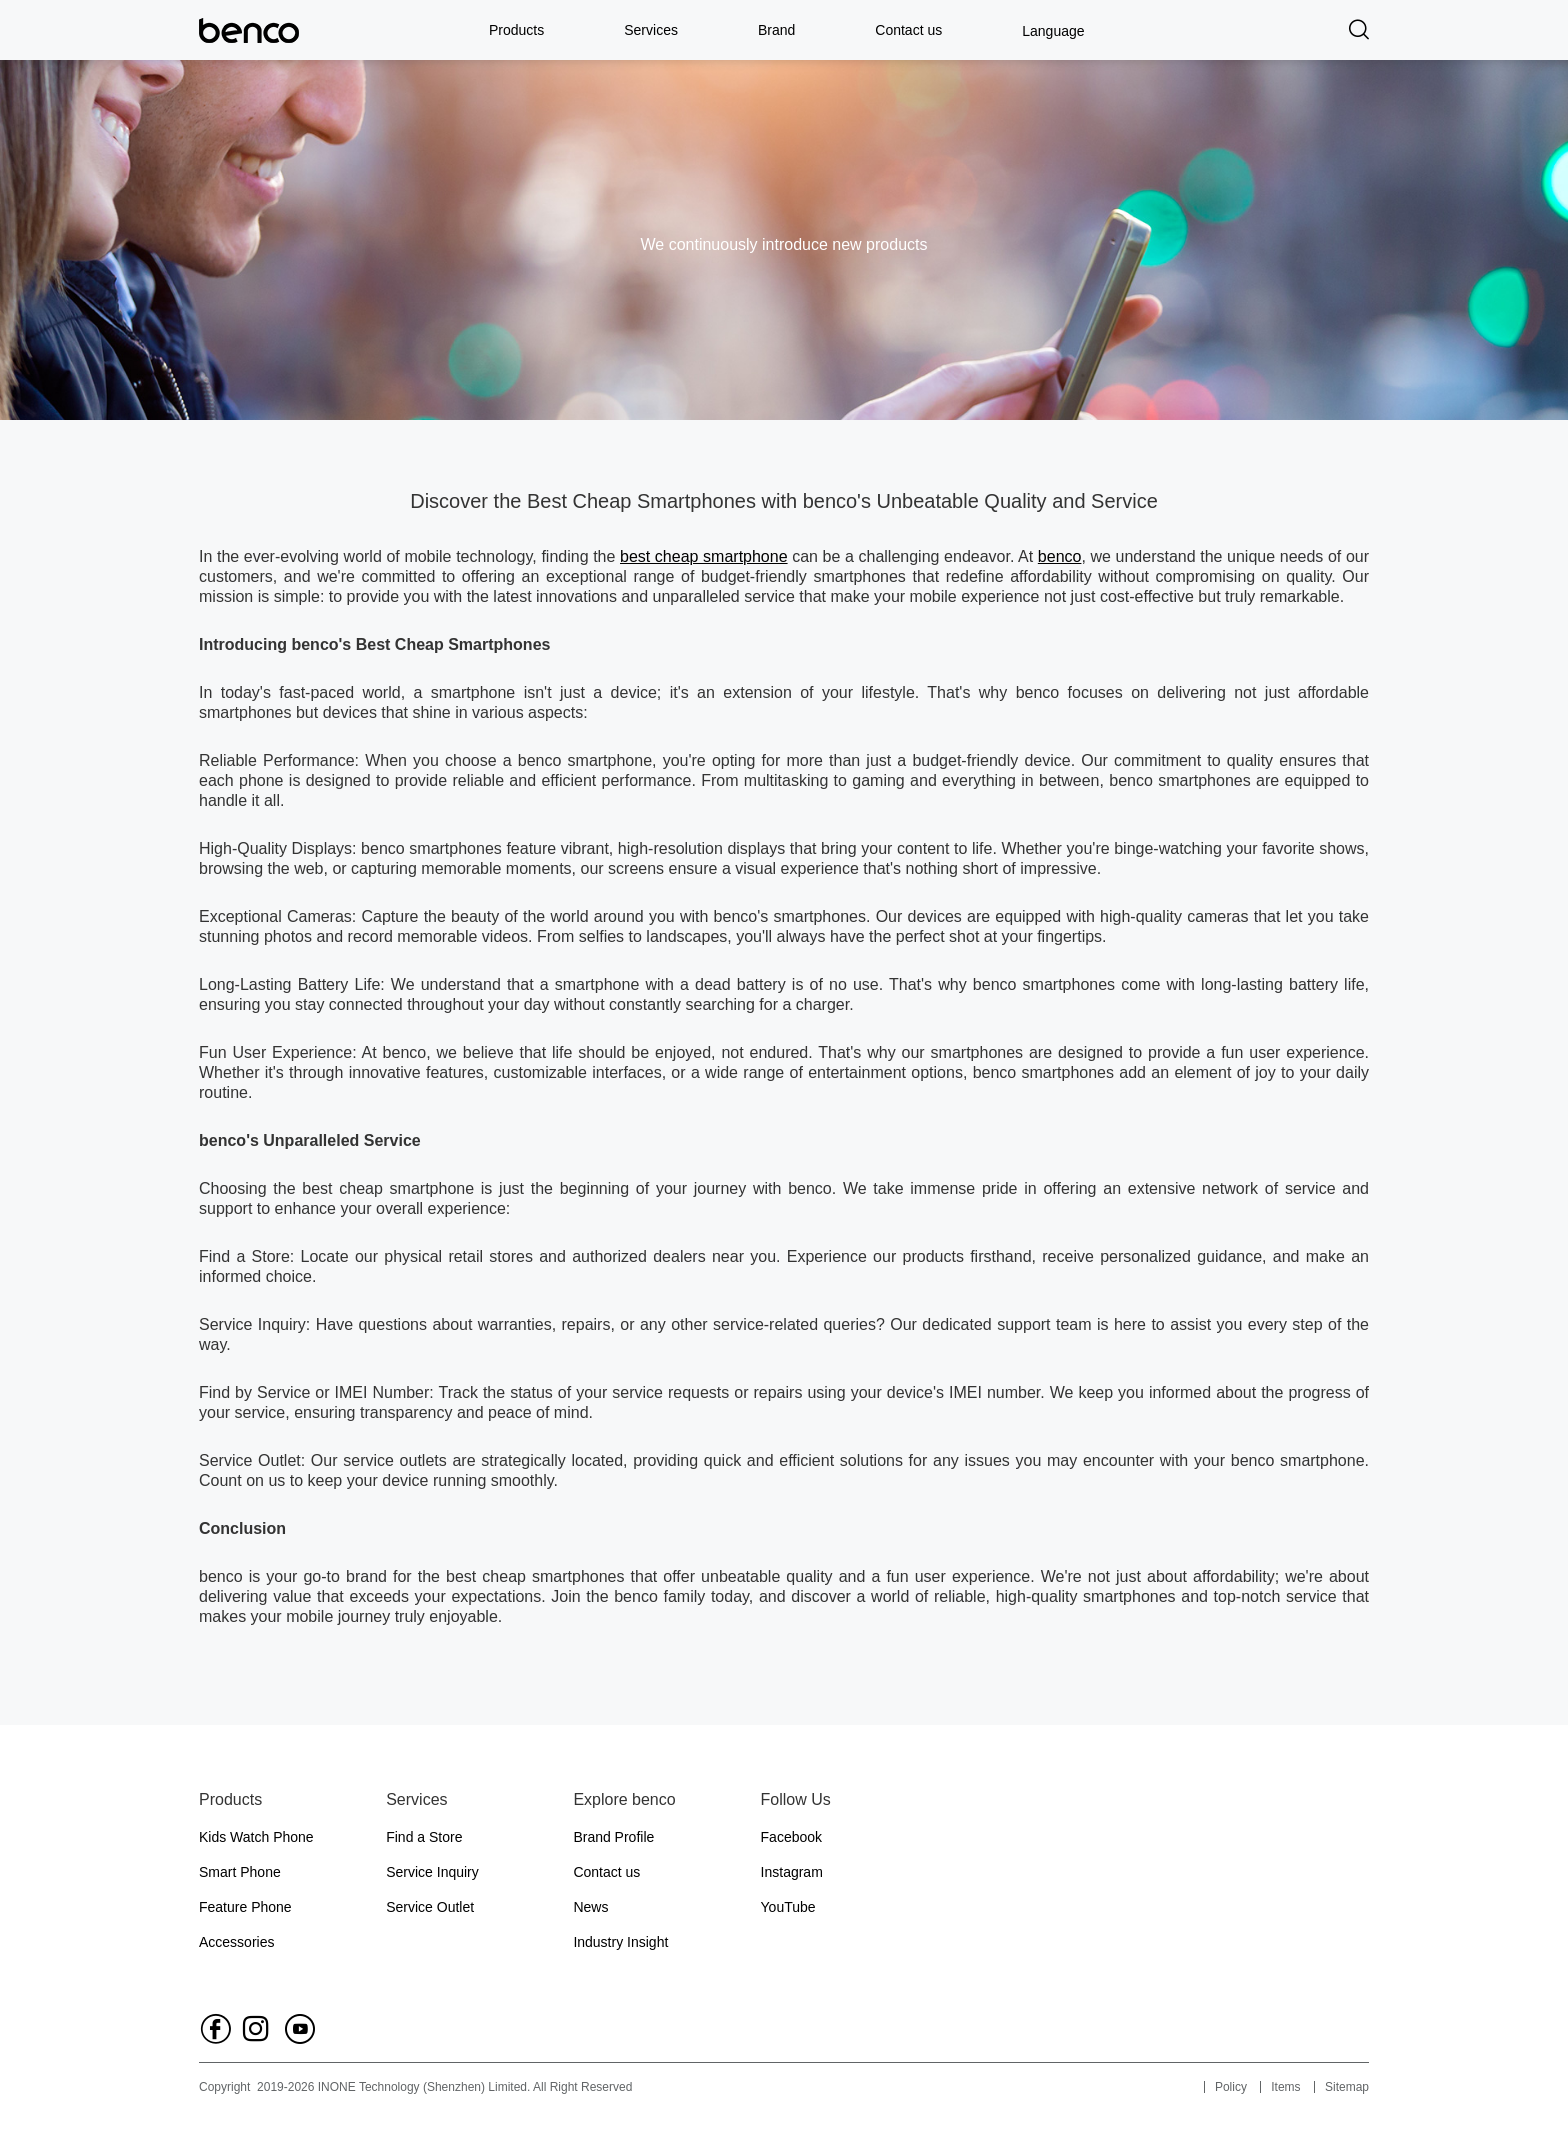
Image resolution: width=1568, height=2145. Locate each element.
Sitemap (1347, 2087)
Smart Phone (240, 1872)
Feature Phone (245, 1907)
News (590, 1907)
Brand (776, 30)
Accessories (236, 1942)
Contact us (908, 30)
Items (1285, 2087)
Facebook (791, 1837)
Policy (1231, 2087)
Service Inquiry (432, 1872)
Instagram (792, 1872)
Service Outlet (430, 1907)
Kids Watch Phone (256, 1837)
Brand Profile (613, 1837)
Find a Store (424, 1837)
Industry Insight (620, 1942)
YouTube (788, 1907)
